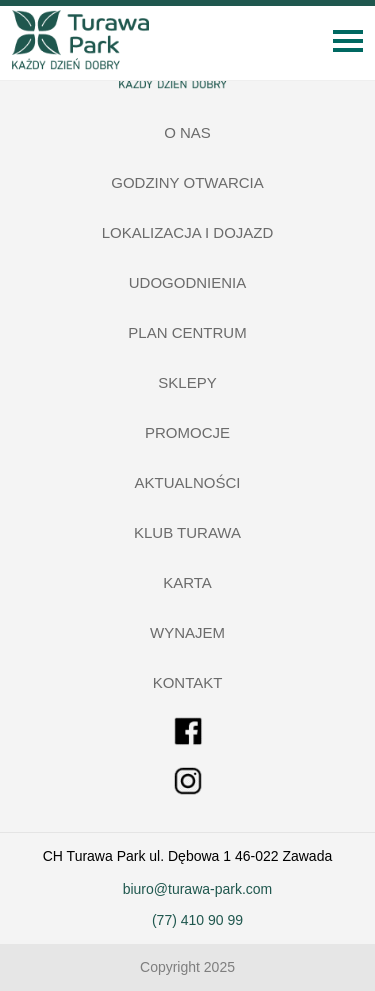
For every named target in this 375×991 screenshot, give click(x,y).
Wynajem (187, 632)
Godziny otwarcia (187, 182)
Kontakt (188, 682)
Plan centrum (187, 332)
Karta (187, 582)
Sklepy (187, 382)
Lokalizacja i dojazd (188, 232)
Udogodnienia (188, 282)
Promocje (187, 432)
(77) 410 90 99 (197, 920)
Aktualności (188, 482)
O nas (187, 132)
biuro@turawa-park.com (198, 889)
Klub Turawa (187, 532)
